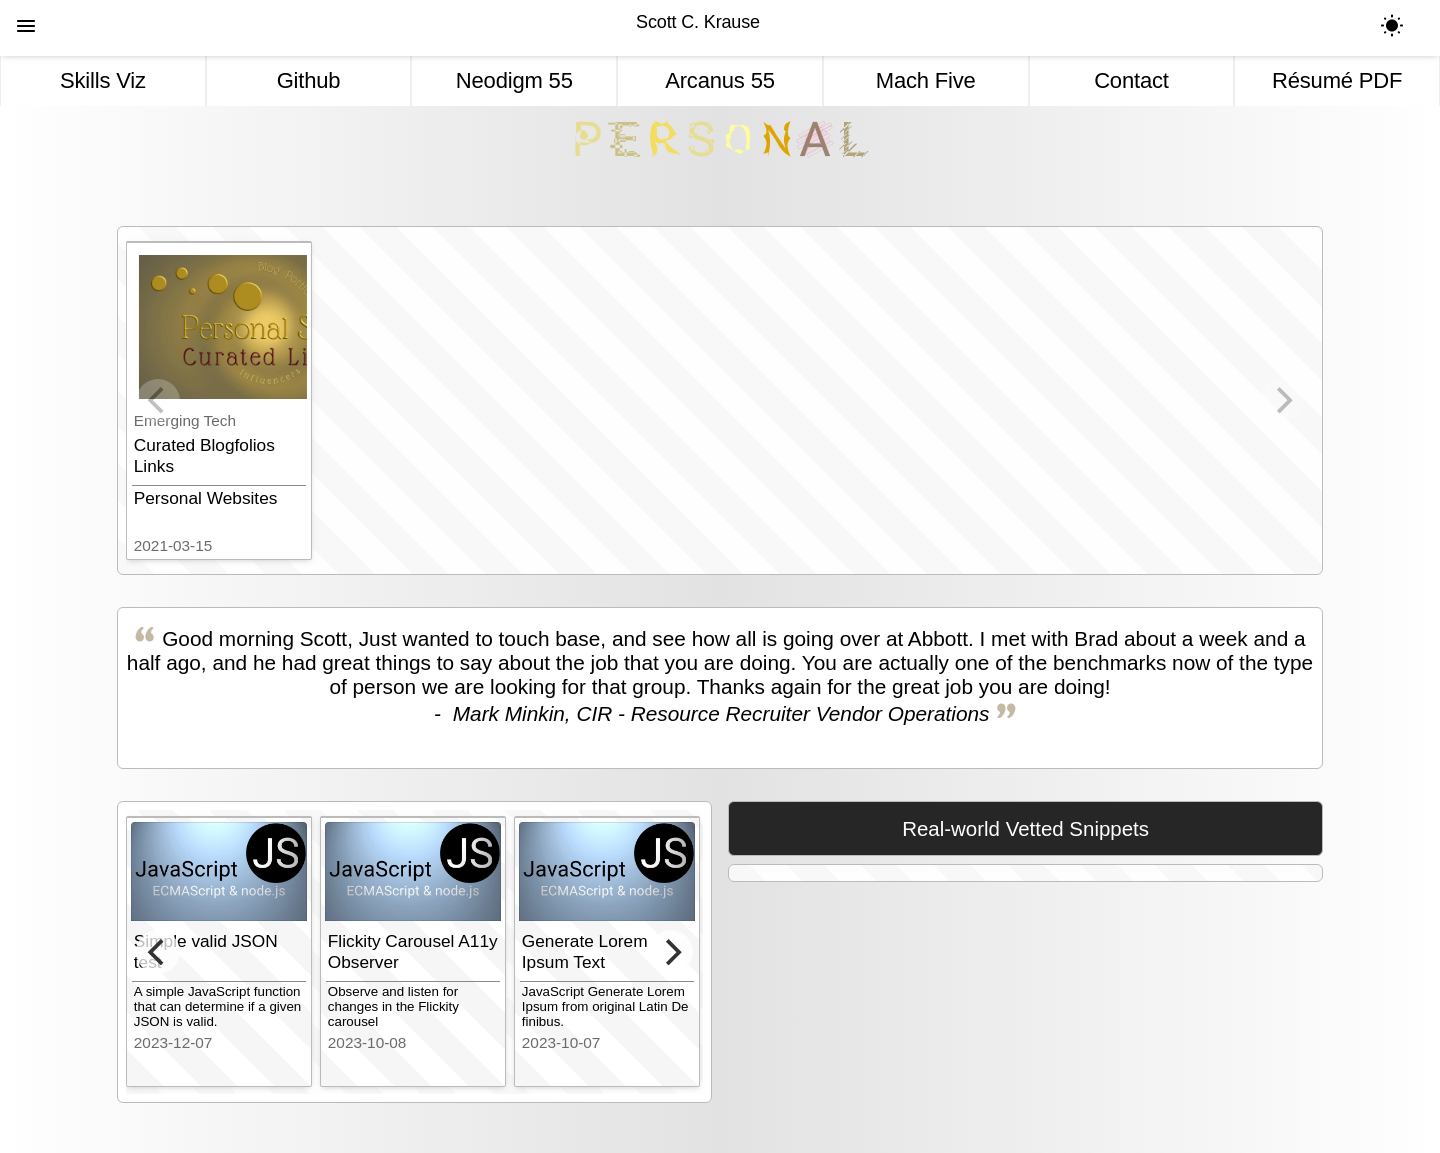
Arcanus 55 (720, 80)
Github (309, 80)
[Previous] (158, 952)
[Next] (671, 952)
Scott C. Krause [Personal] (698, 22)
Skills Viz (103, 80)
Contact (1131, 80)
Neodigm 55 (514, 80)
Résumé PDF (1337, 80)
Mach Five (926, 80)
